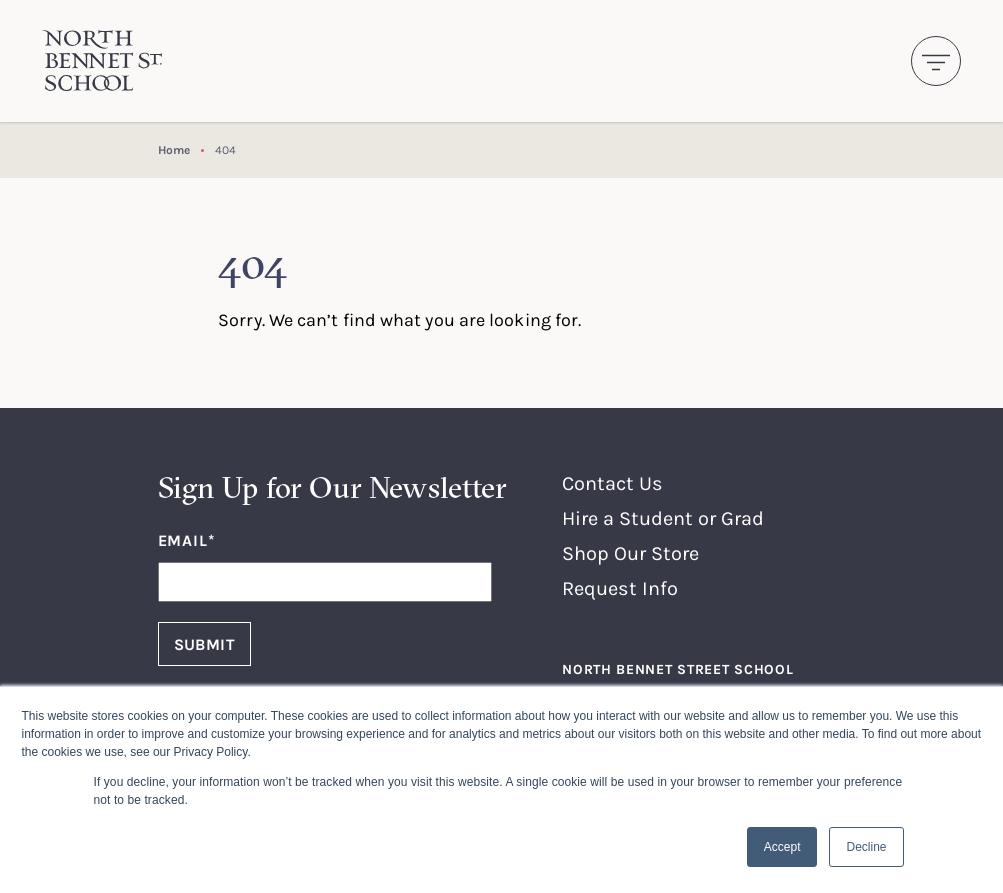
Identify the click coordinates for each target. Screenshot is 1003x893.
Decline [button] (866, 847)
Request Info (620, 587)
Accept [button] (782, 847)
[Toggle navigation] (936, 61)
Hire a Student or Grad (663, 517)
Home (174, 149)
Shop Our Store (630, 552)
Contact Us (612, 482)
